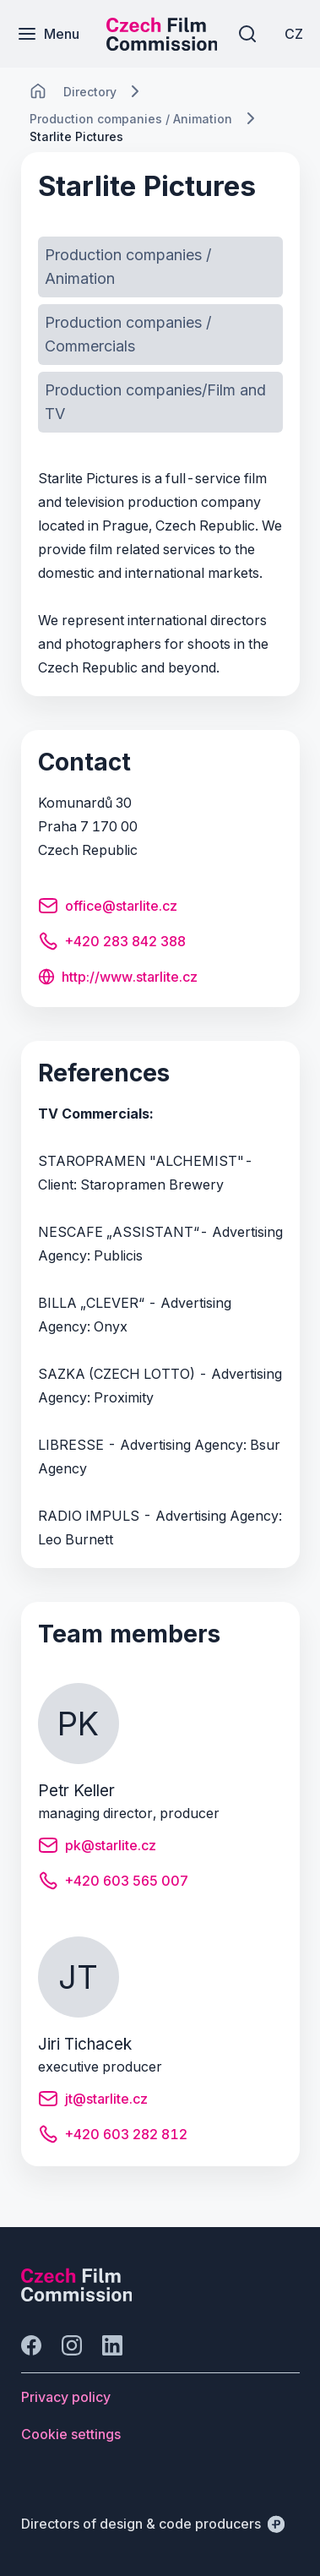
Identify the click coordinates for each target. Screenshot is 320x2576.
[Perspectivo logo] (77, 2296)
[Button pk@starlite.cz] (97, 1847)
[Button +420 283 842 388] (112, 943)
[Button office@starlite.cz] (107, 908)
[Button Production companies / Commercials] (160, 334)
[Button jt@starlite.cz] (93, 2101)
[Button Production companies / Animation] (160, 267)
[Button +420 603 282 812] (112, 2136)
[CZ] (294, 34)
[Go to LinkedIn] (112, 2345)
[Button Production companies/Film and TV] (160, 402)
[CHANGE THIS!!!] (38, 91)
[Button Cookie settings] (71, 2434)
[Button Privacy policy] (66, 2397)
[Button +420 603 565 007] (113, 1883)
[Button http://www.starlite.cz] (118, 978)
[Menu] (48, 34)
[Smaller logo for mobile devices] (162, 45)
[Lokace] (90, 92)
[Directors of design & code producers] (153, 2523)
